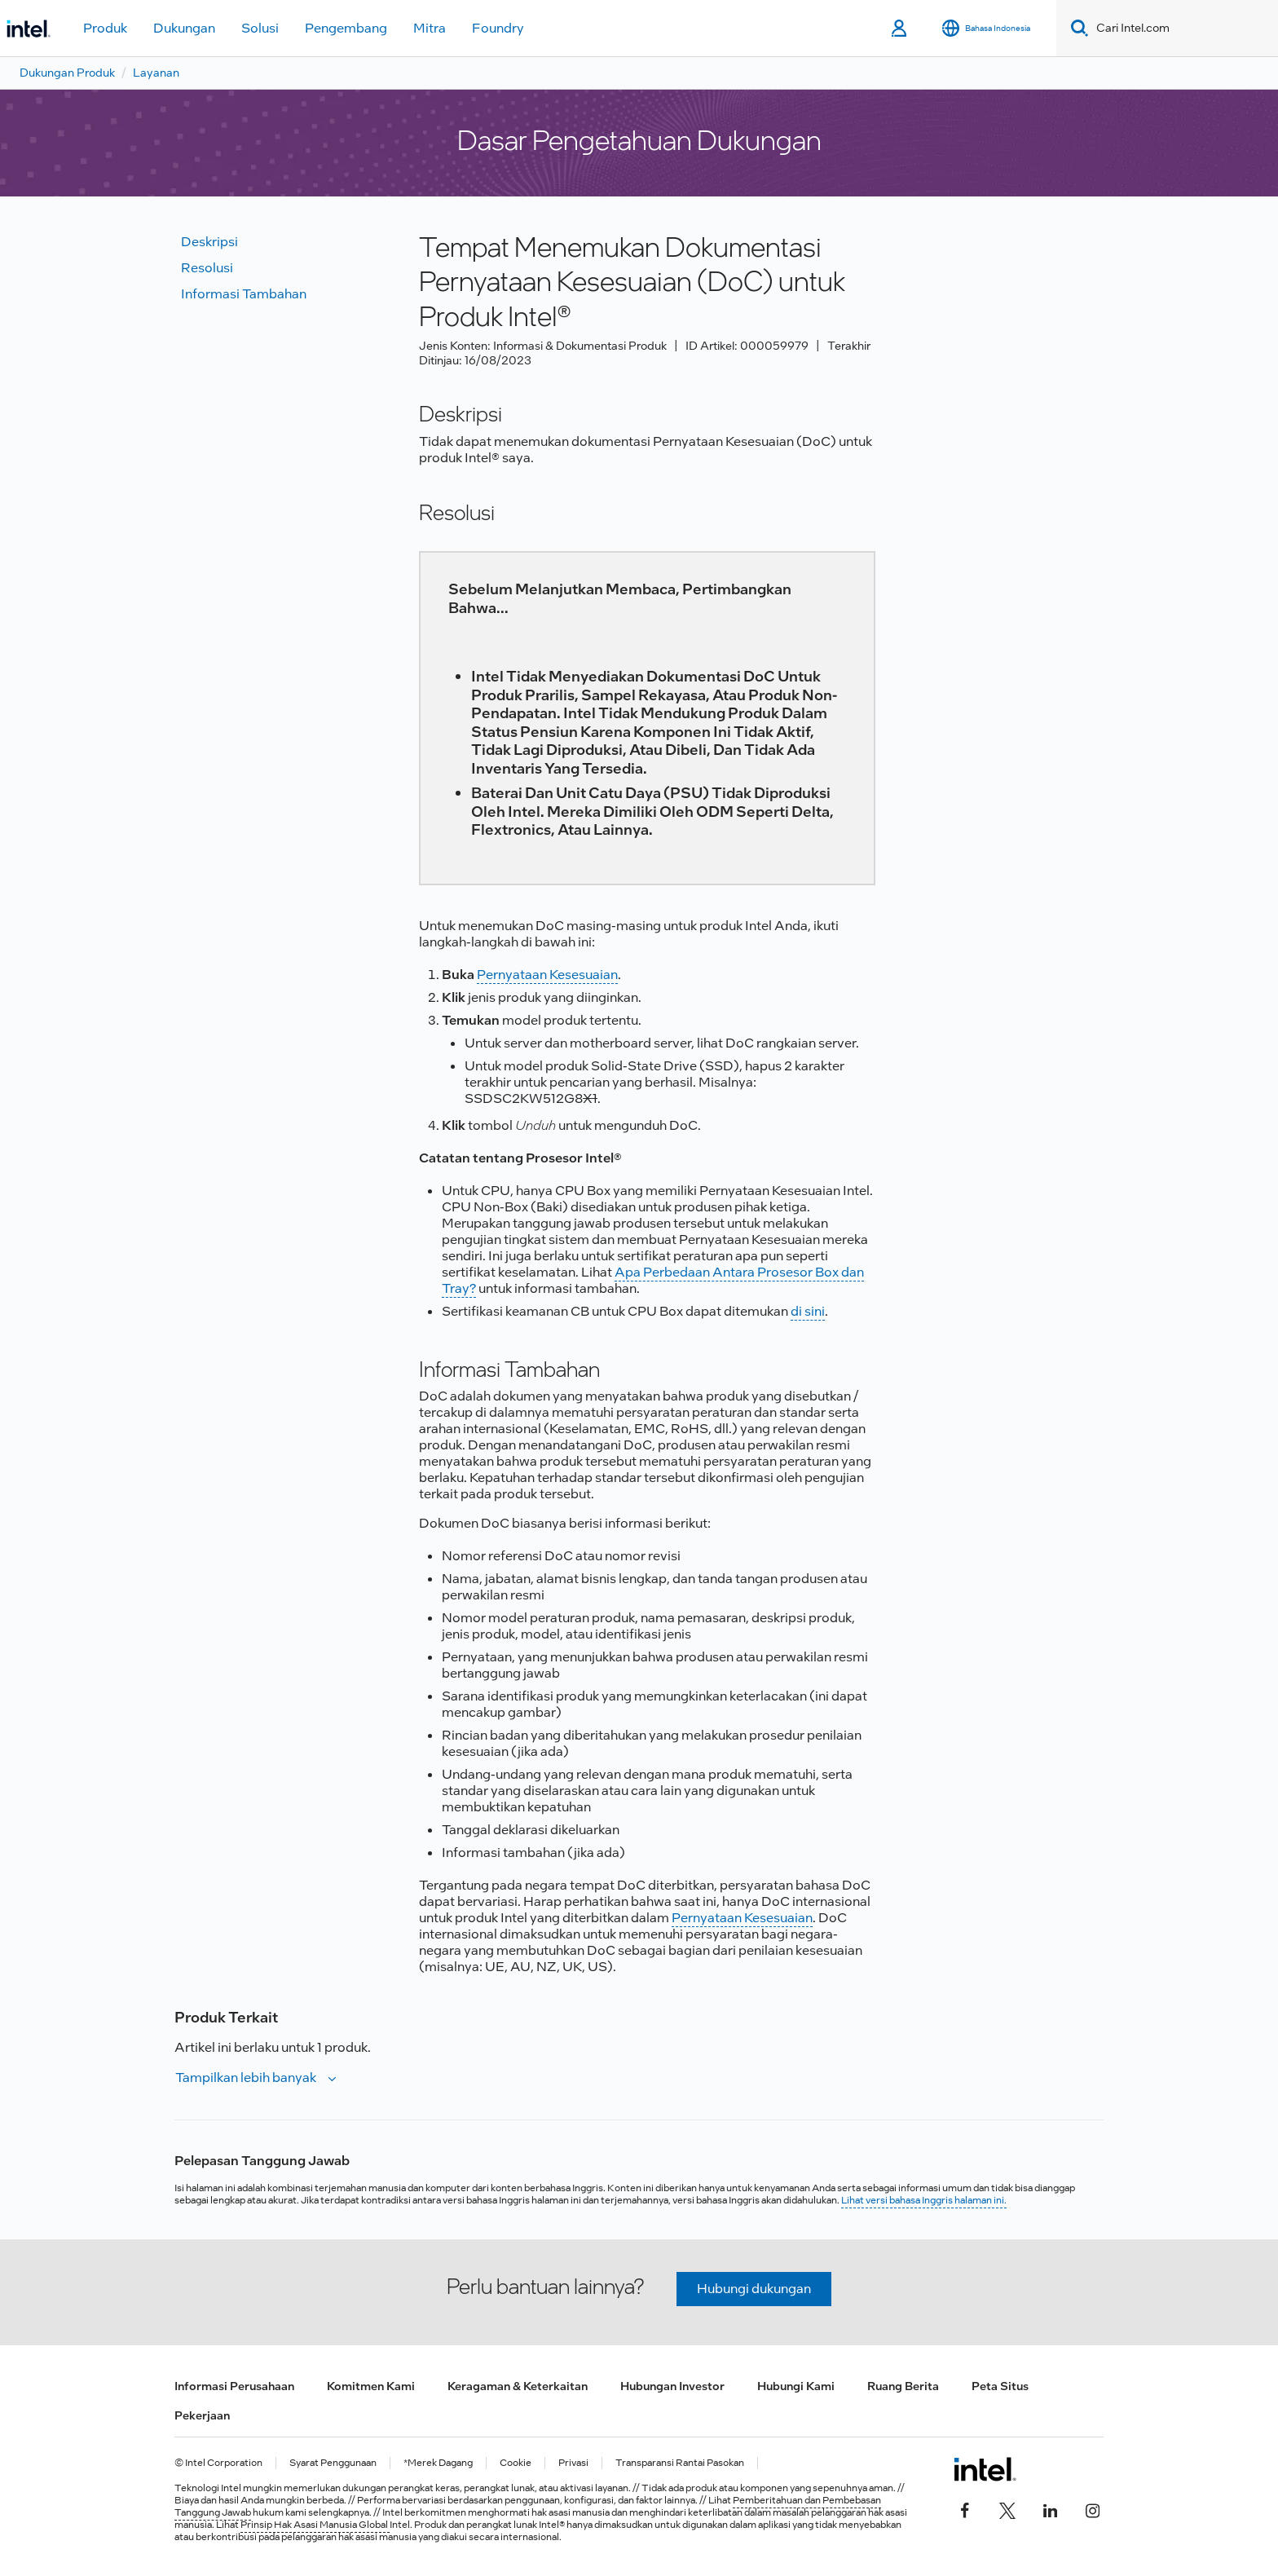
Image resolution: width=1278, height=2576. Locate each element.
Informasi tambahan (243, 293)
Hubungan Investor (672, 2386)
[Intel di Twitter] (1007, 2508)
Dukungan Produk (67, 72)
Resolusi (207, 267)
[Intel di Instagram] (1092, 2508)
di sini (808, 1311)
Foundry (498, 28)
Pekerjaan (202, 2415)
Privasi (573, 2463)
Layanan (156, 72)
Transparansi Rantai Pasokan (679, 2463)
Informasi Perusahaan (234, 2386)
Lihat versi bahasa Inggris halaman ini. (924, 2200)
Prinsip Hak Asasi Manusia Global (315, 2524)
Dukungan (184, 28)
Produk (105, 28)
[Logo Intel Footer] (985, 2469)
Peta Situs (1000, 2386)
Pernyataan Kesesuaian (547, 974)
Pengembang (346, 28)
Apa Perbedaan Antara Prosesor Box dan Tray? (653, 1280)
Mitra (429, 28)
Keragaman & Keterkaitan (517, 2386)
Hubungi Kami (796, 2386)
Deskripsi (209, 241)
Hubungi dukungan (754, 2288)
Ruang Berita (903, 2386)
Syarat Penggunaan (333, 2463)
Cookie (515, 2463)
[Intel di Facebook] (965, 2508)
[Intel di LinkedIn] (1049, 2508)
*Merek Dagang (438, 2463)
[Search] (1076, 28)
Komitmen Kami (371, 2386)
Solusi (260, 28)
